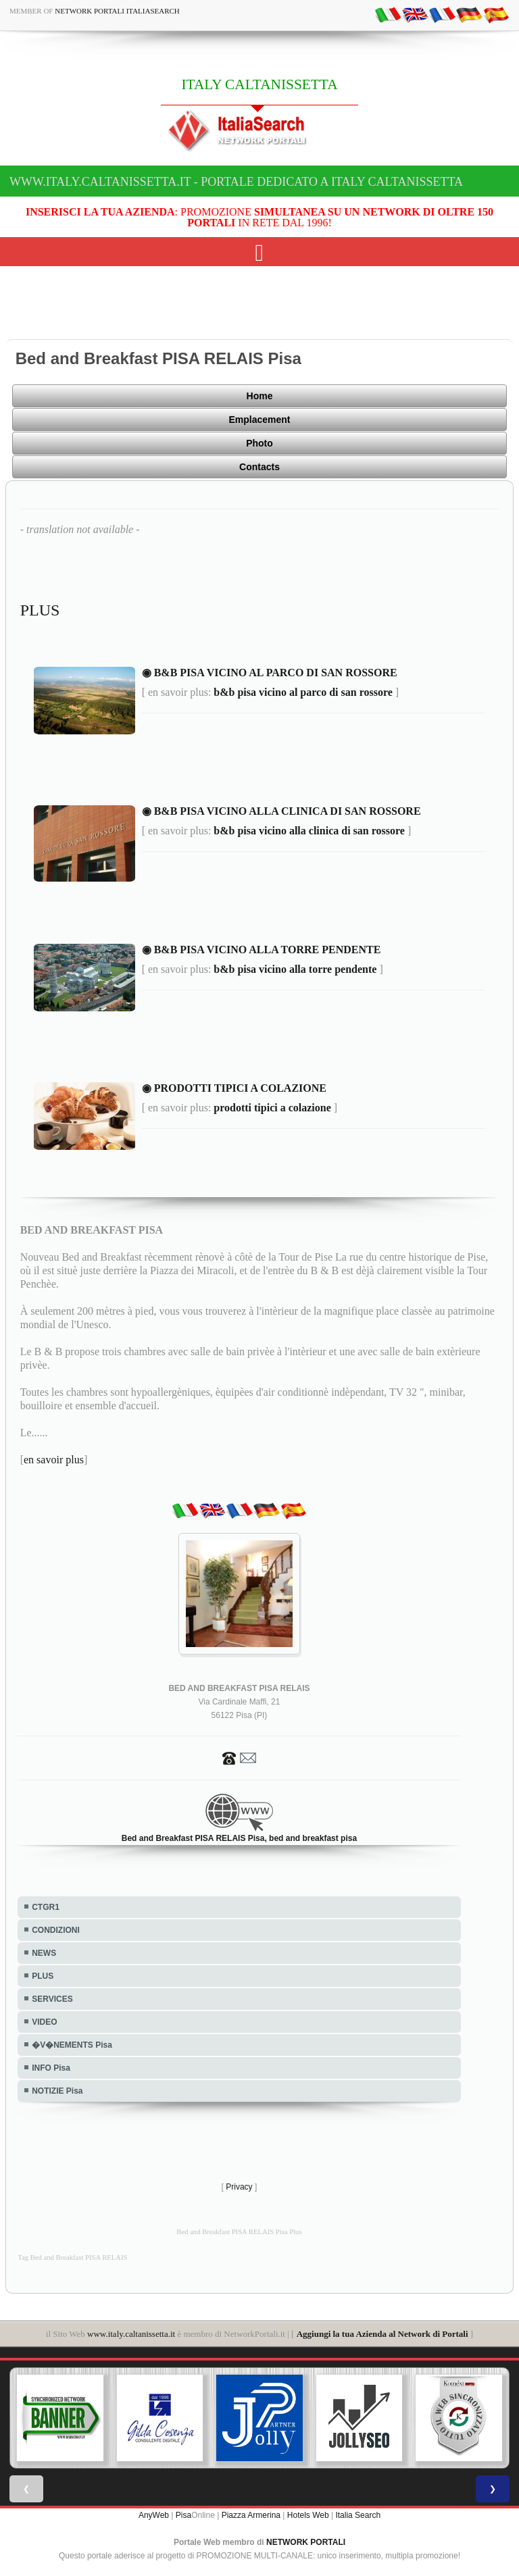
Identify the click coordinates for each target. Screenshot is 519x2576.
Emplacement (259, 419)
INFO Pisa (51, 2068)
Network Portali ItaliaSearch (117, 11)
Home (260, 395)
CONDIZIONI (56, 1930)
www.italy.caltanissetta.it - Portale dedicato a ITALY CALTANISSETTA (236, 181)
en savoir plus (54, 1459)
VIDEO (44, 2022)
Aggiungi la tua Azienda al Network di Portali (382, 2334)
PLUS (42, 1976)
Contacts (259, 466)
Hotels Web (308, 2515)
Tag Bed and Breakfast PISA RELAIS (72, 2257)
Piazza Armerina (251, 2515)
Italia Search (357, 2515)
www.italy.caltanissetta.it (131, 2334)
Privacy (239, 2187)
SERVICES (52, 1999)
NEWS (44, 1953)
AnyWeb (154, 2515)
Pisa (183, 2515)
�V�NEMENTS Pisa (72, 2045)
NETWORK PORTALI (305, 2542)
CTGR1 (45, 1907)
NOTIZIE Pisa (57, 2091)
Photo (259, 443)
